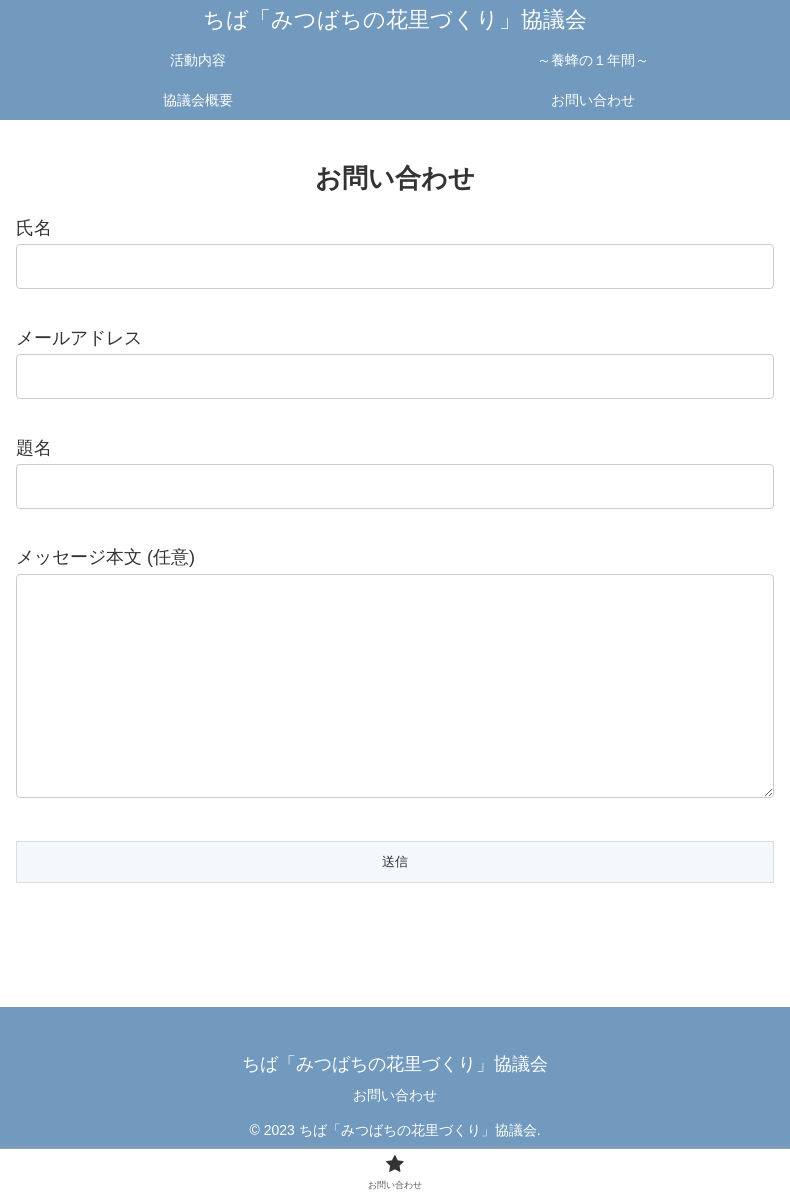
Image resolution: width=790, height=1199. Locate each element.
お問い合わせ (395, 1135)
